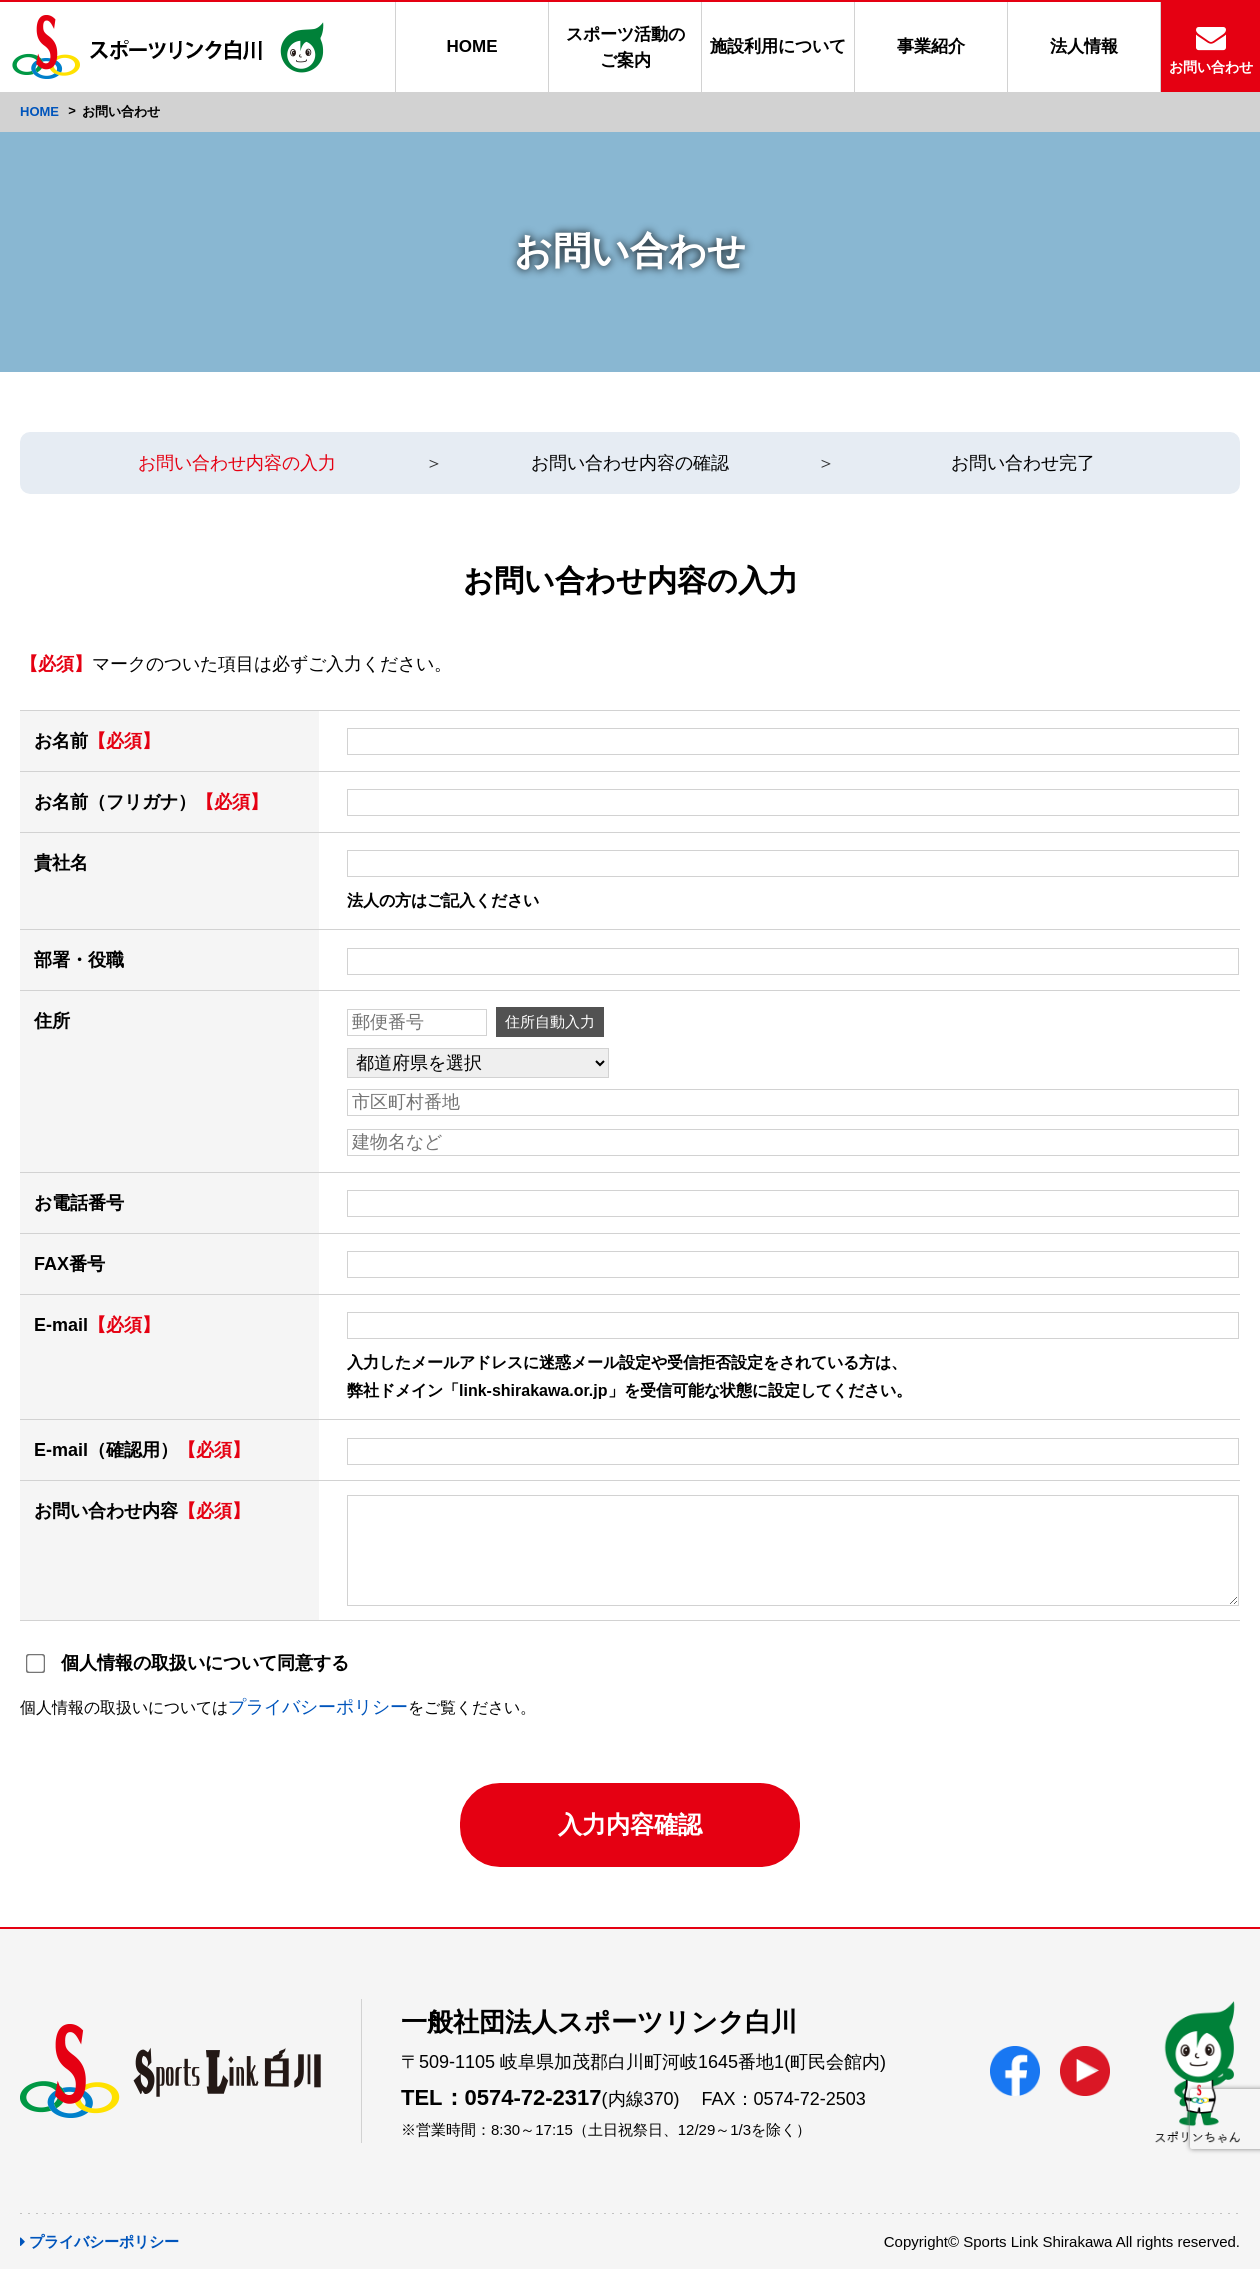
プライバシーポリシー (318, 1707)
